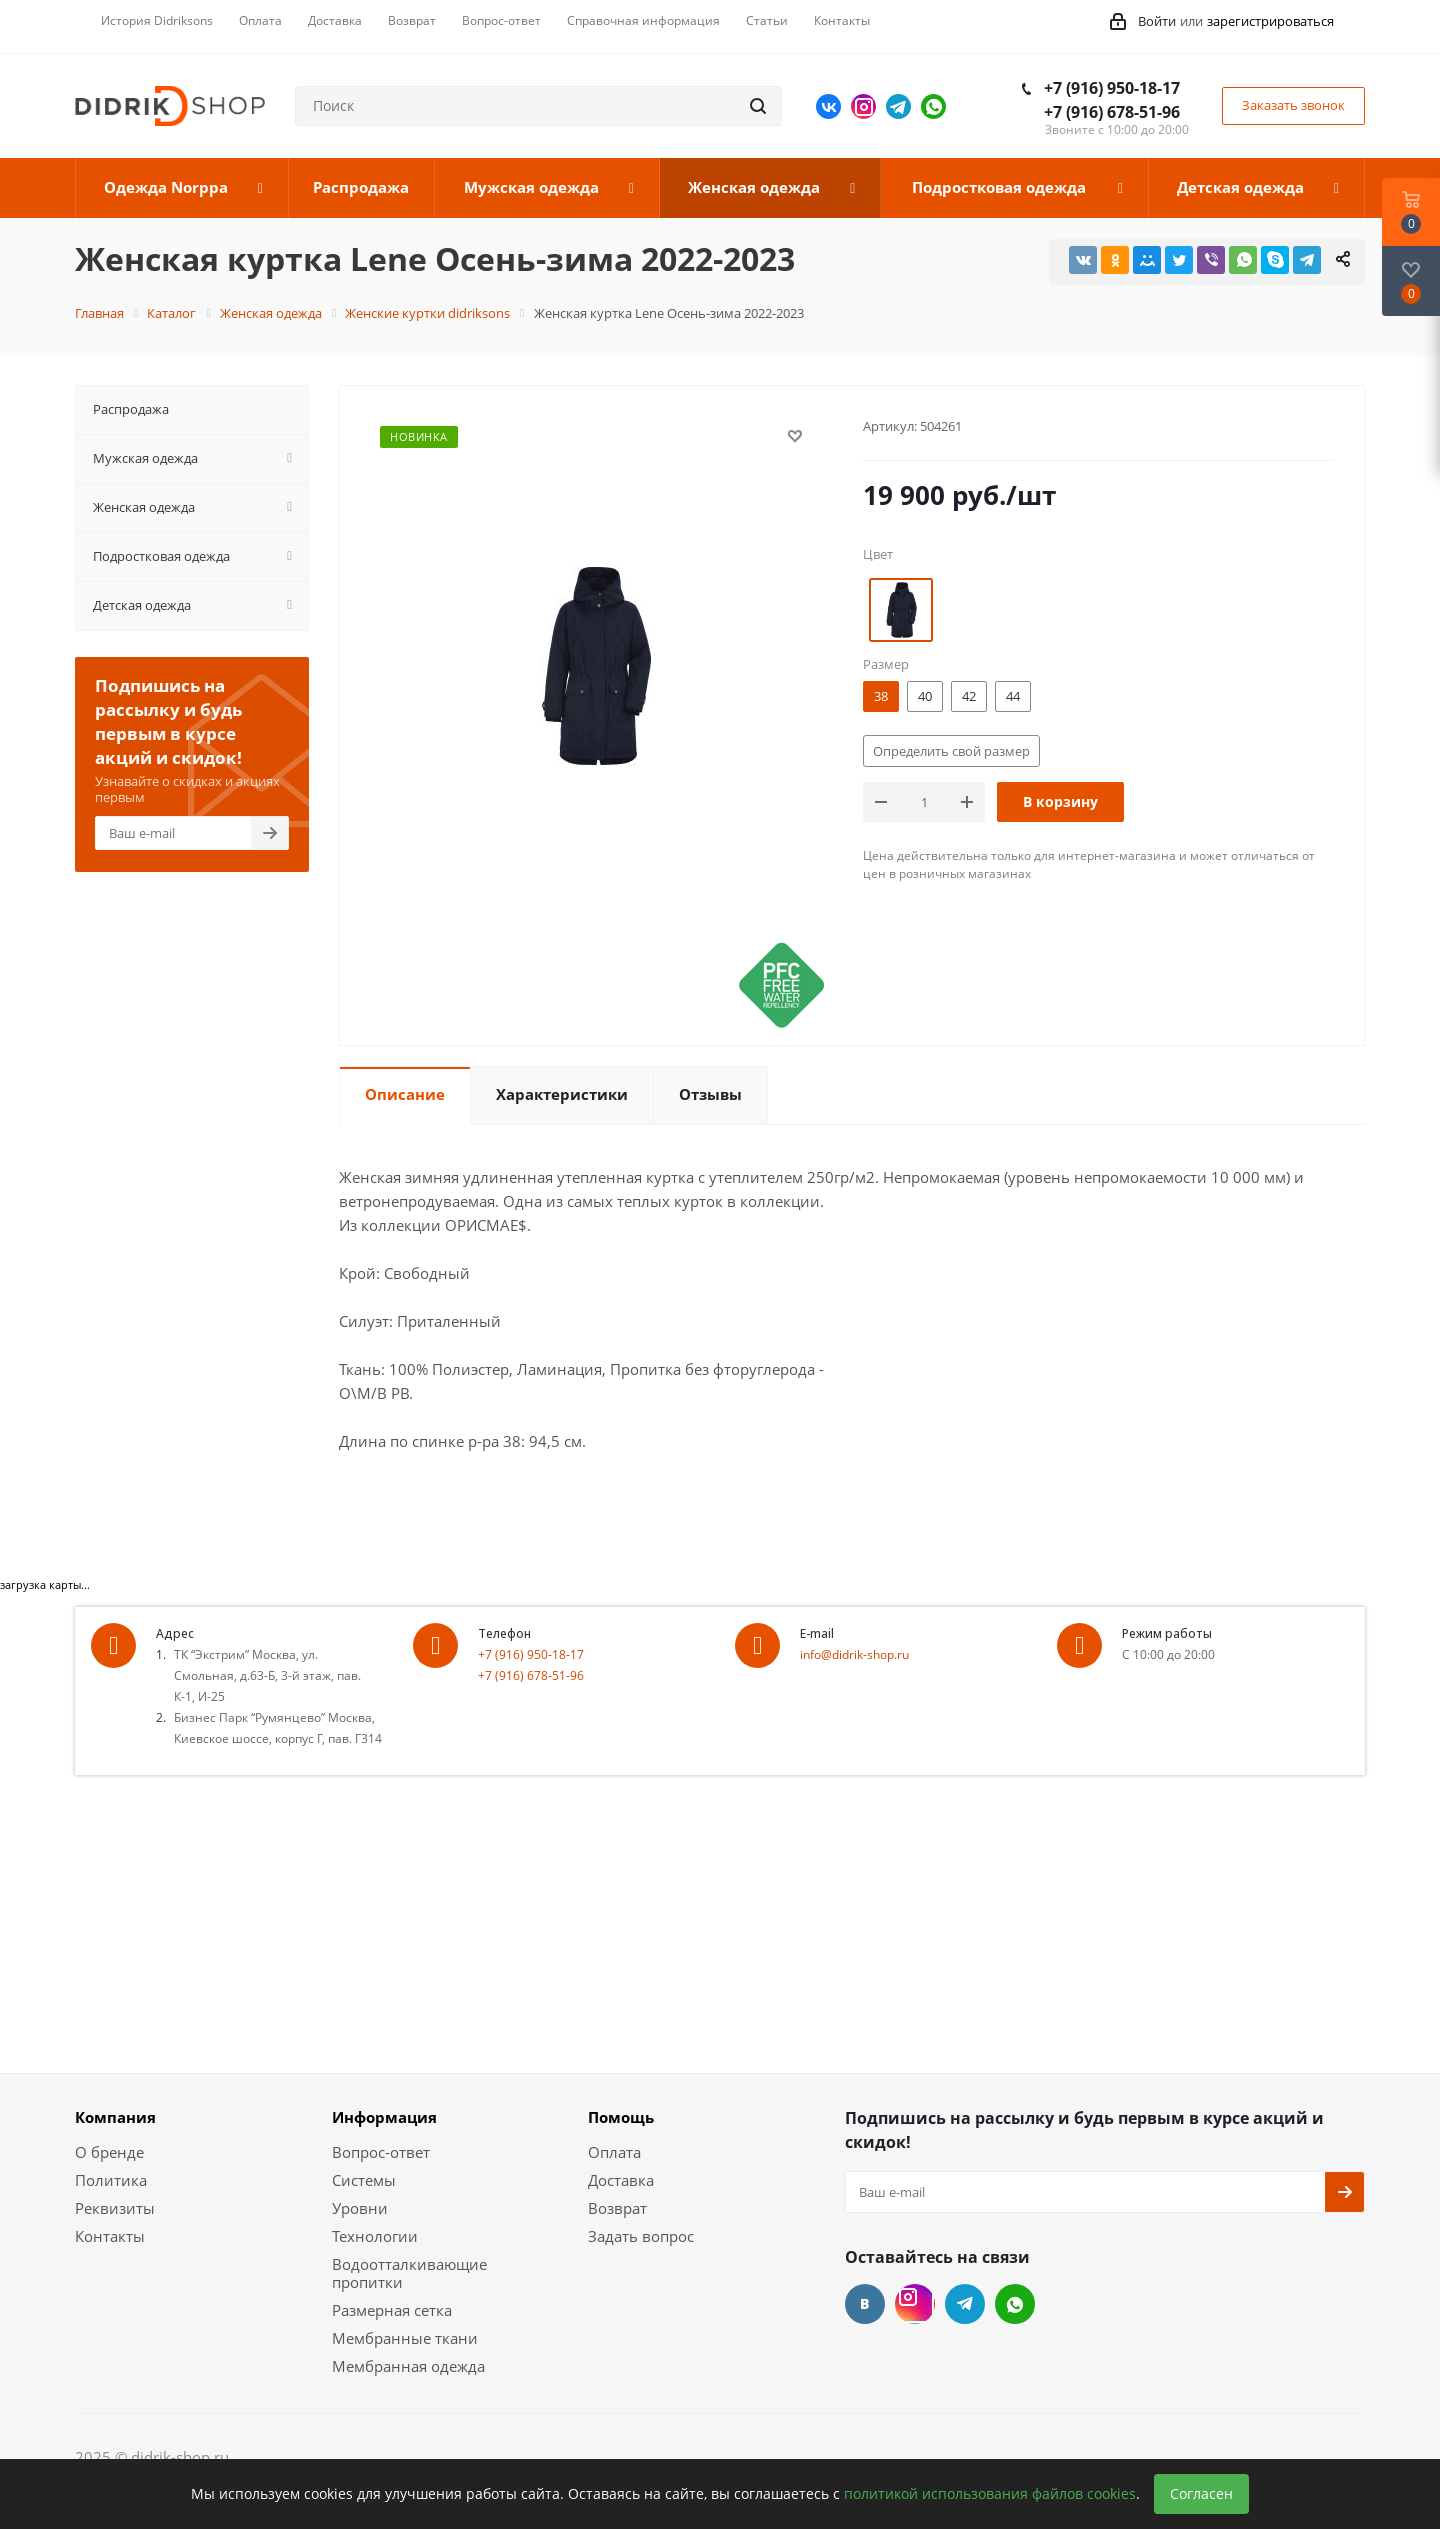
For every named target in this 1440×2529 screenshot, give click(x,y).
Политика (111, 2180)
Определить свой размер (951, 751)
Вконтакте (828, 106)
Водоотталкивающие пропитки (409, 2273)
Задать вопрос (641, 2236)
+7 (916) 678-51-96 (1112, 112)
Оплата (614, 2152)
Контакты (110, 2236)
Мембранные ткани (405, 2338)
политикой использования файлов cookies (990, 2493)
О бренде (109, 2152)
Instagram (863, 106)
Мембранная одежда (408, 2366)
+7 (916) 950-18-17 (1112, 88)
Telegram (898, 106)
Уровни (360, 2208)
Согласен (1201, 2493)
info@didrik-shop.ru (854, 1654)
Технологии (375, 2236)
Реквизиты (115, 2208)
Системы (364, 2180)
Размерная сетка (392, 2310)
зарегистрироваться (1270, 21)
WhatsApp (933, 106)
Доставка (621, 2180)
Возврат (617, 2208)
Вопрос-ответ (381, 2152)
